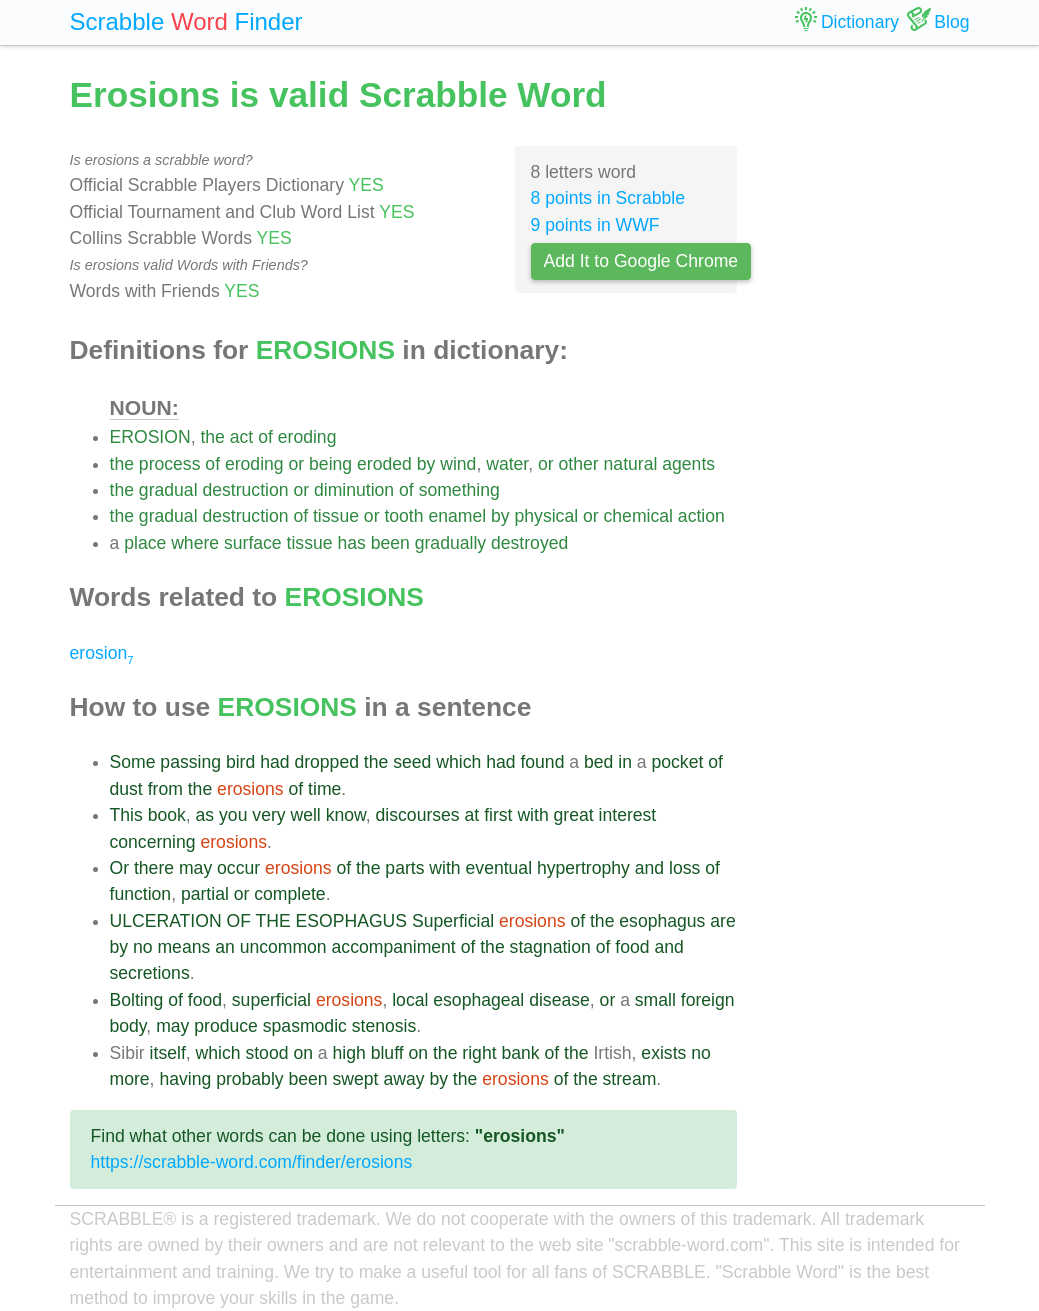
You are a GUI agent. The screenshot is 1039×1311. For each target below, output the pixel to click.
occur (238, 868)
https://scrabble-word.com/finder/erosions (252, 1162)
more (130, 1079)
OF (238, 921)
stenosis (384, 1026)
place (145, 543)
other (579, 464)
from (165, 789)
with (532, 815)
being (330, 464)
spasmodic (305, 1026)
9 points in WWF (595, 225)
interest (628, 815)
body (128, 1026)
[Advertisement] (868, 370)
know (346, 815)
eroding (307, 437)
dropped (326, 762)
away (403, 1079)
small (655, 1000)
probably (250, 1079)
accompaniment (394, 947)
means (183, 947)
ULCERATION (166, 921)
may (195, 868)
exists (663, 1053)
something (459, 490)
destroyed (529, 543)
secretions (150, 973)
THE (273, 921)
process (170, 464)
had (274, 762)
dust (126, 789)
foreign (708, 1000)
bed (598, 762)
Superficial (453, 921)
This (126, 815)
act (241, 437)
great (574, 815)
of (265, 437)
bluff (387, 1053)
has (351, 543)
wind (458, 464)
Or (120, 868)
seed (412, 762)
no (143, 947)
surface (253, 543)
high (349, 1053)
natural (631, 464)
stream (630, 1079)
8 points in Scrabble (608, 198)
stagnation (550, 947)
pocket (678, 762)
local (410, 1000)
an (225, 947)
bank (520, 1053)
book (167, 815)
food (632, 947)
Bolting (137, 1000)
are (722, 921)
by (426, 464)
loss (684, 868)
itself (168, 1053)
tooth (403, 516)
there (154, 868)
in (625, 762)
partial (205, 894)
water (507, 464)
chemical (638, 516)
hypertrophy (583, 868)
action (701, 516)
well (305, 815)
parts (404, 868)
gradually (450, 543)
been (390, 543)
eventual (499, 868)
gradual (168, 490)
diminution (354, 490)
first (498, 815)
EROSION (150, 437)
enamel (457, 516)
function (141, 894)
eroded (384, 464)
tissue (336, 516)
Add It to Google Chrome (641, 261)
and (649, 868)
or (297, 464)
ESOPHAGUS (351, 921)
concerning (153, 842)
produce (226, 1026)
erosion (102, 653)
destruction (245, 490)
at (472, 815)
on (303, 1053)
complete (289, 894)
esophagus (662, 921)
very (268, 815)
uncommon (283, 947)
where (195, 543)
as (205, 815)
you (233, 815)
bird (240, 762)
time (324, 789)
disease (559, 1000)
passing (190, 762)
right (479, 1053)
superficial (271, 1000)
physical (547, 516)
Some (133, 762)
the (212, 437)
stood (266, 1053)
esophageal (478, 1000)
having (185, 1079)
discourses (418, 815)
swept (356, 1079)
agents (688, 464)
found (542, 762)
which (458, 762)
